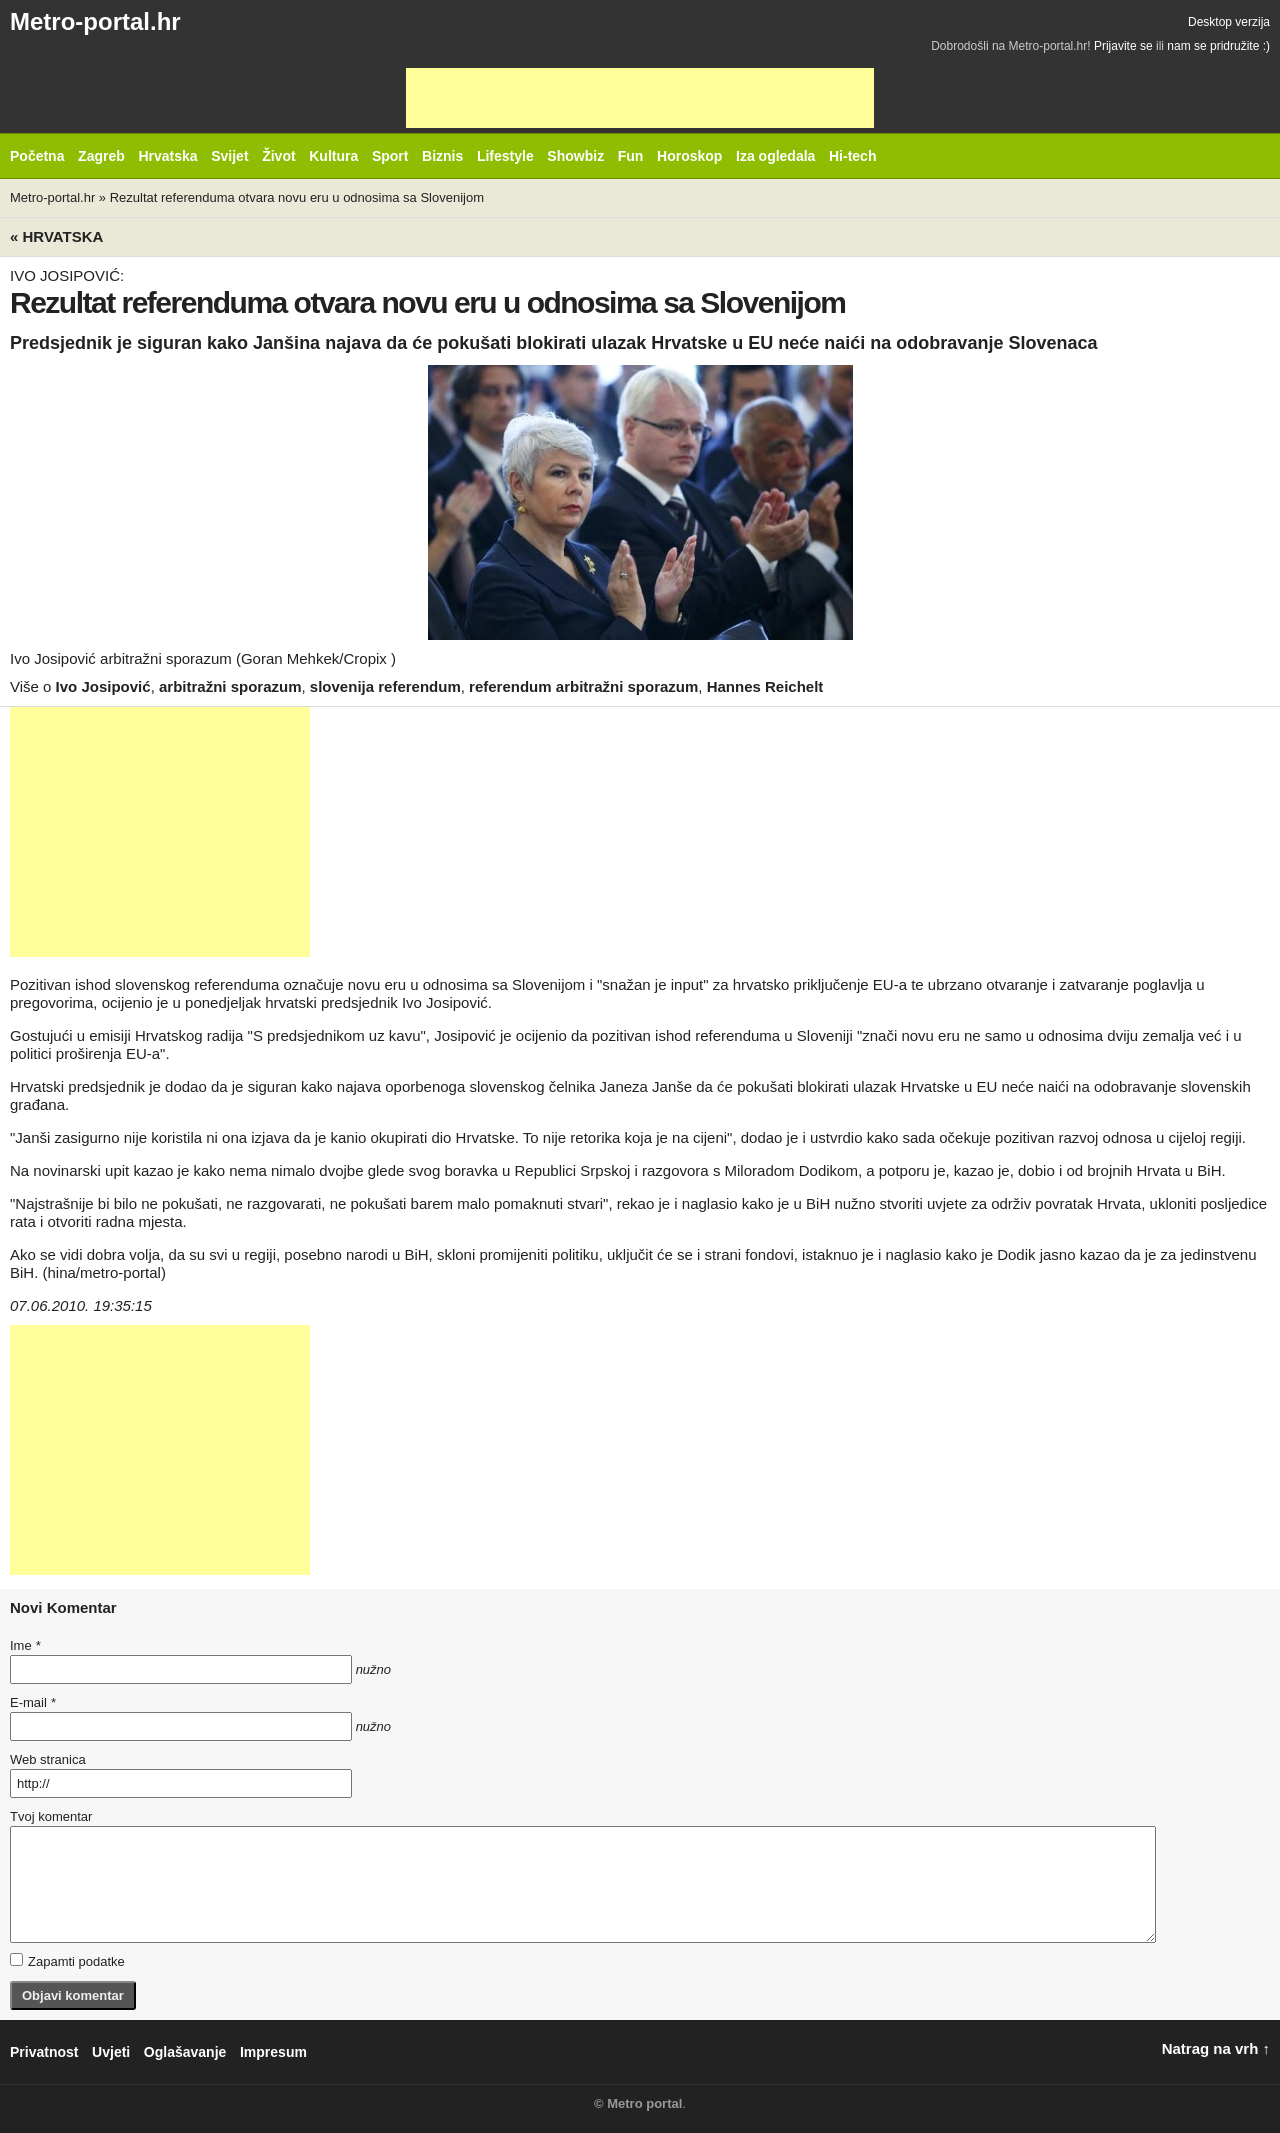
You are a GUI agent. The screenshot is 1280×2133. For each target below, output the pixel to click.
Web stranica (48, 1759)
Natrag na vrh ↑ (1216, 2048)
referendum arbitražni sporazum (583, 686)
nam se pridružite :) (1218, 46)
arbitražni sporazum (230, 686)
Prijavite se (1123, 46)
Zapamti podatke (67, 1961)
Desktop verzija (1229, 22)
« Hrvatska (56, 236)
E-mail (33, 1702)
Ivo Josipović (103, 686)
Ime (25, 1645)
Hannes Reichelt (765, 686)
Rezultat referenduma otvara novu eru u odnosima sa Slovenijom (297, 197)
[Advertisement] (640, 98)
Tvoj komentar (51, 1816)
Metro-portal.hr (95, 21)
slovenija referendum (385, 686)
